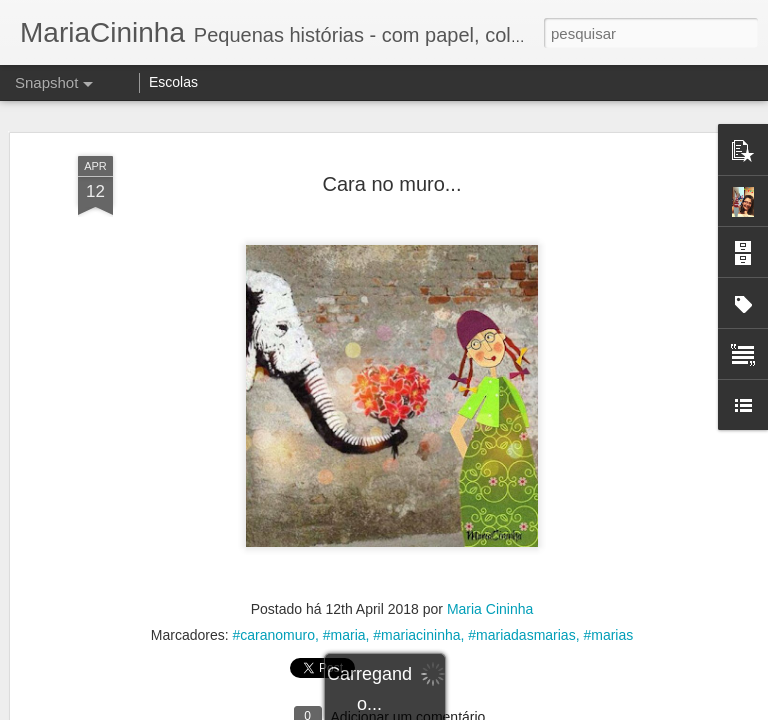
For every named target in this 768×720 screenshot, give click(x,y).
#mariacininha (416, 635)
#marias (608, 635)
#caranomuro (273, 635)
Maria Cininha (490, 609)
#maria (344, 635)
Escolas (173, 82)
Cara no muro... (392, 184)
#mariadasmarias (521, 635)
